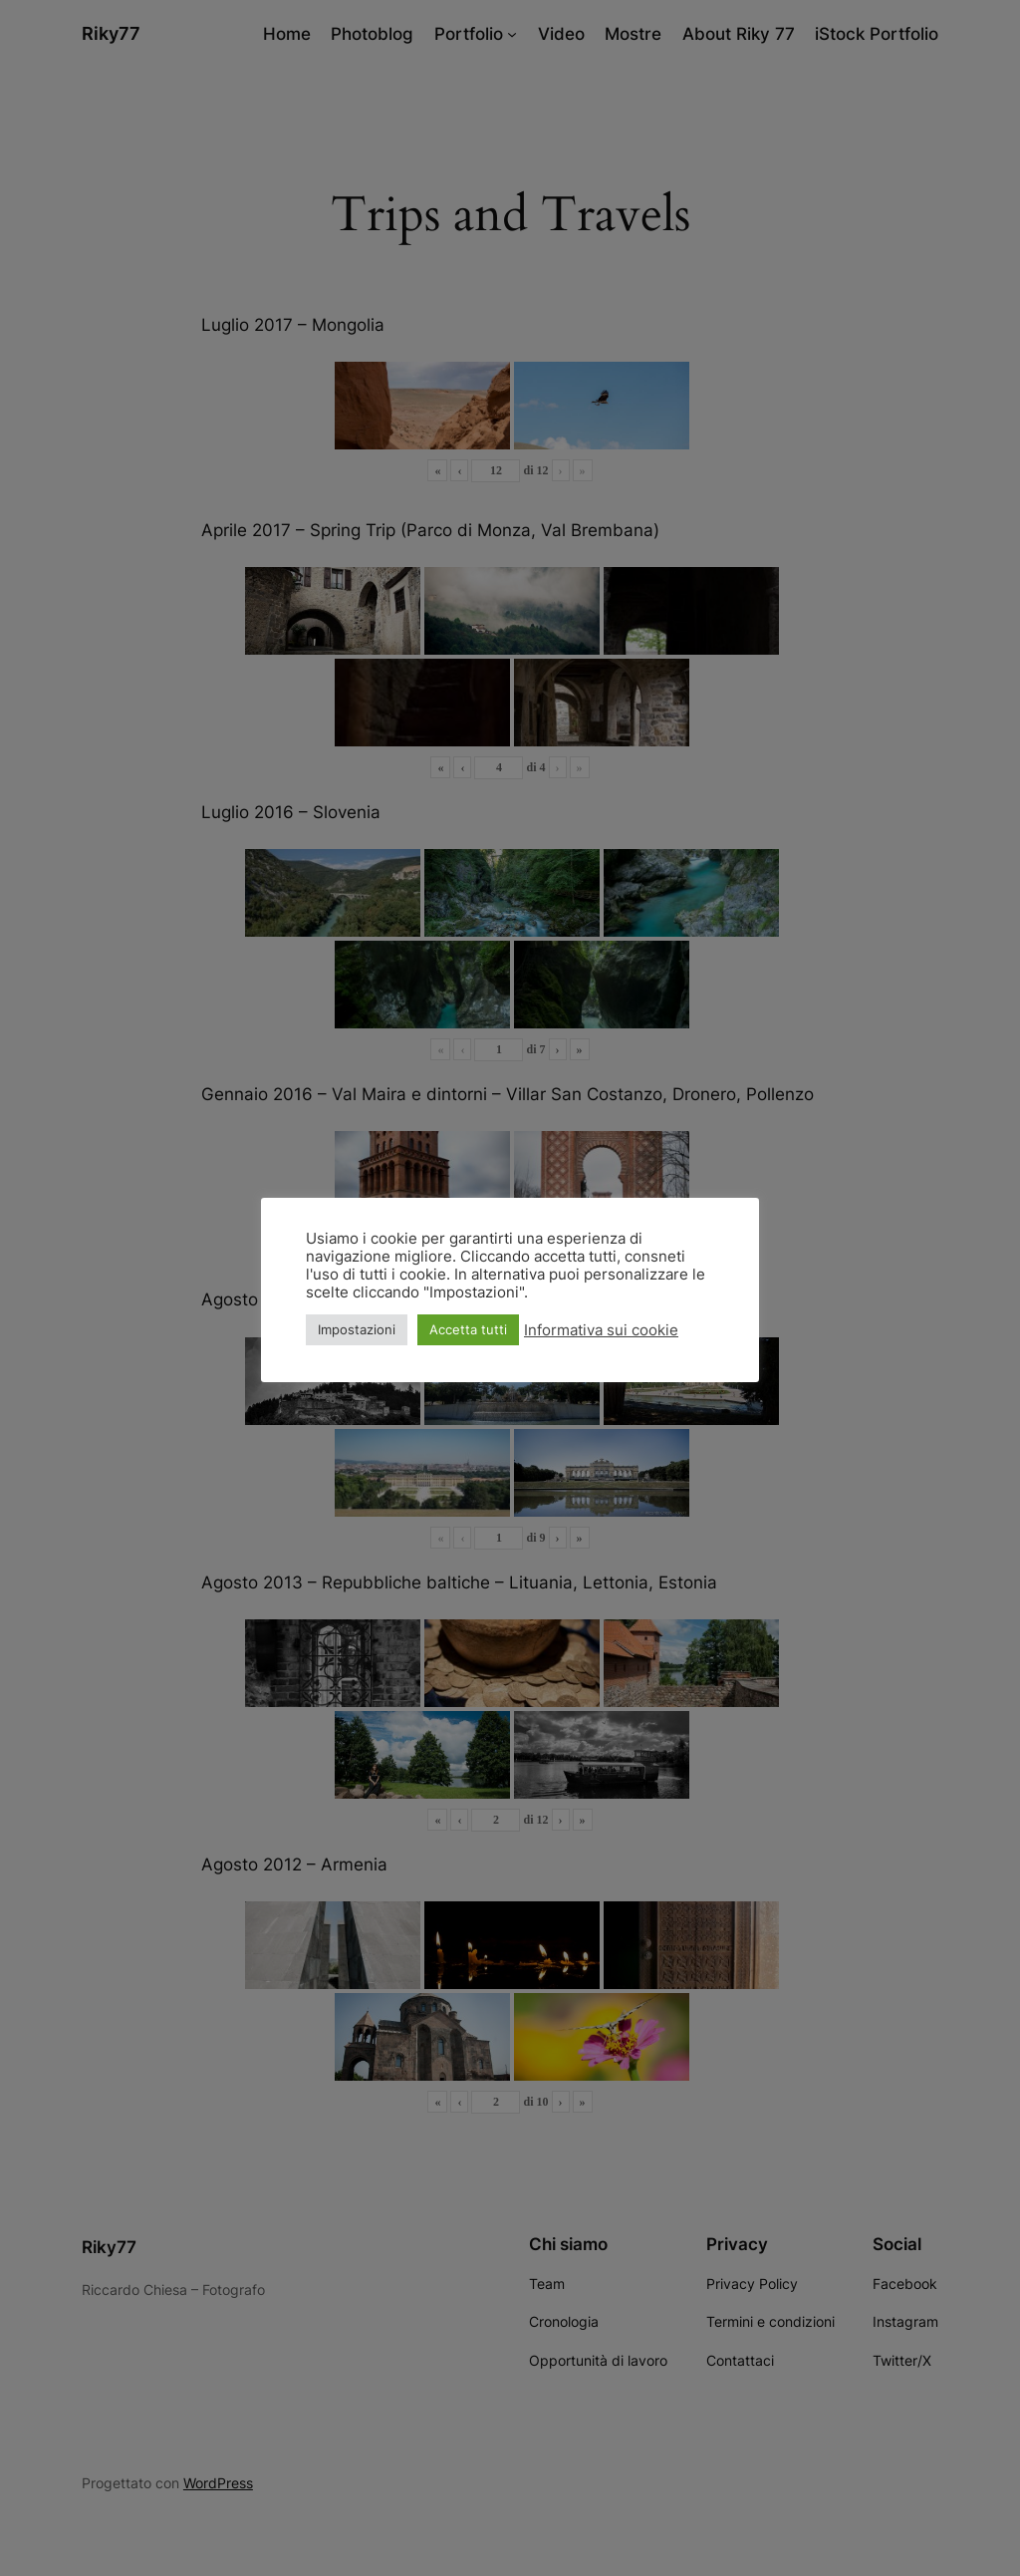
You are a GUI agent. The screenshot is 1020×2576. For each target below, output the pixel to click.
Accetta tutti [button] (468, 1329)
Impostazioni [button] (356, 1329)
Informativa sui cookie (601, 1330)
